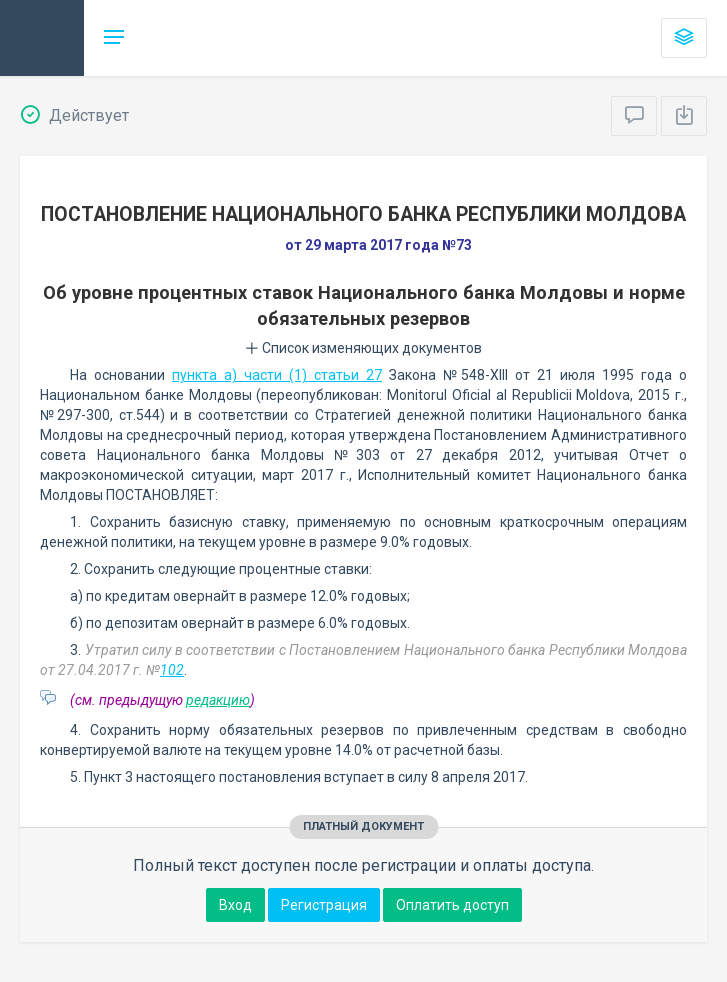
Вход (235, 905)
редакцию (218, 700)
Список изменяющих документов (363, 348)
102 (172, 670)
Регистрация (324, 905)
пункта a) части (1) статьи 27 (277, 375)
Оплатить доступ (452, 905)
